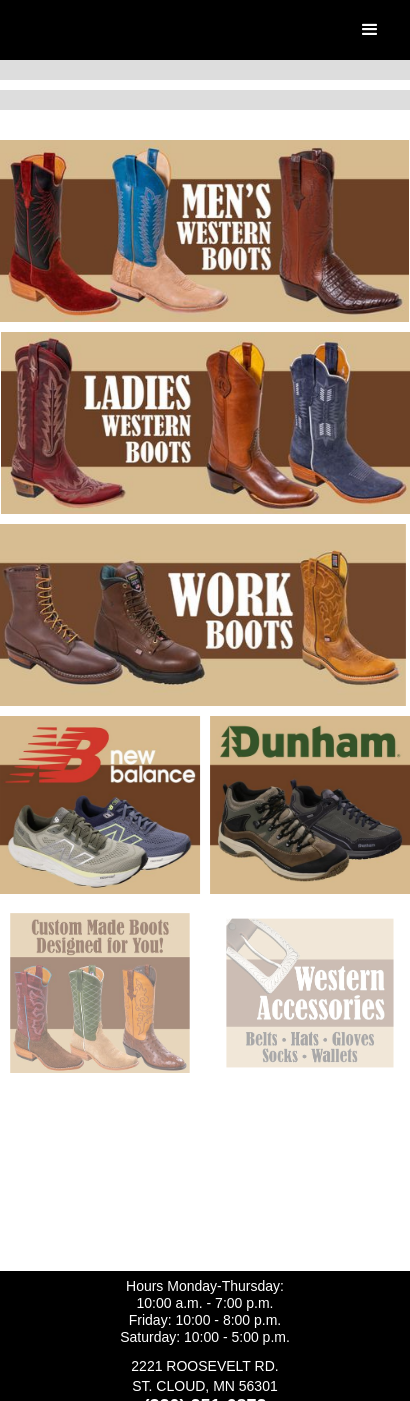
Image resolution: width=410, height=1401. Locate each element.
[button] (370, 30)
